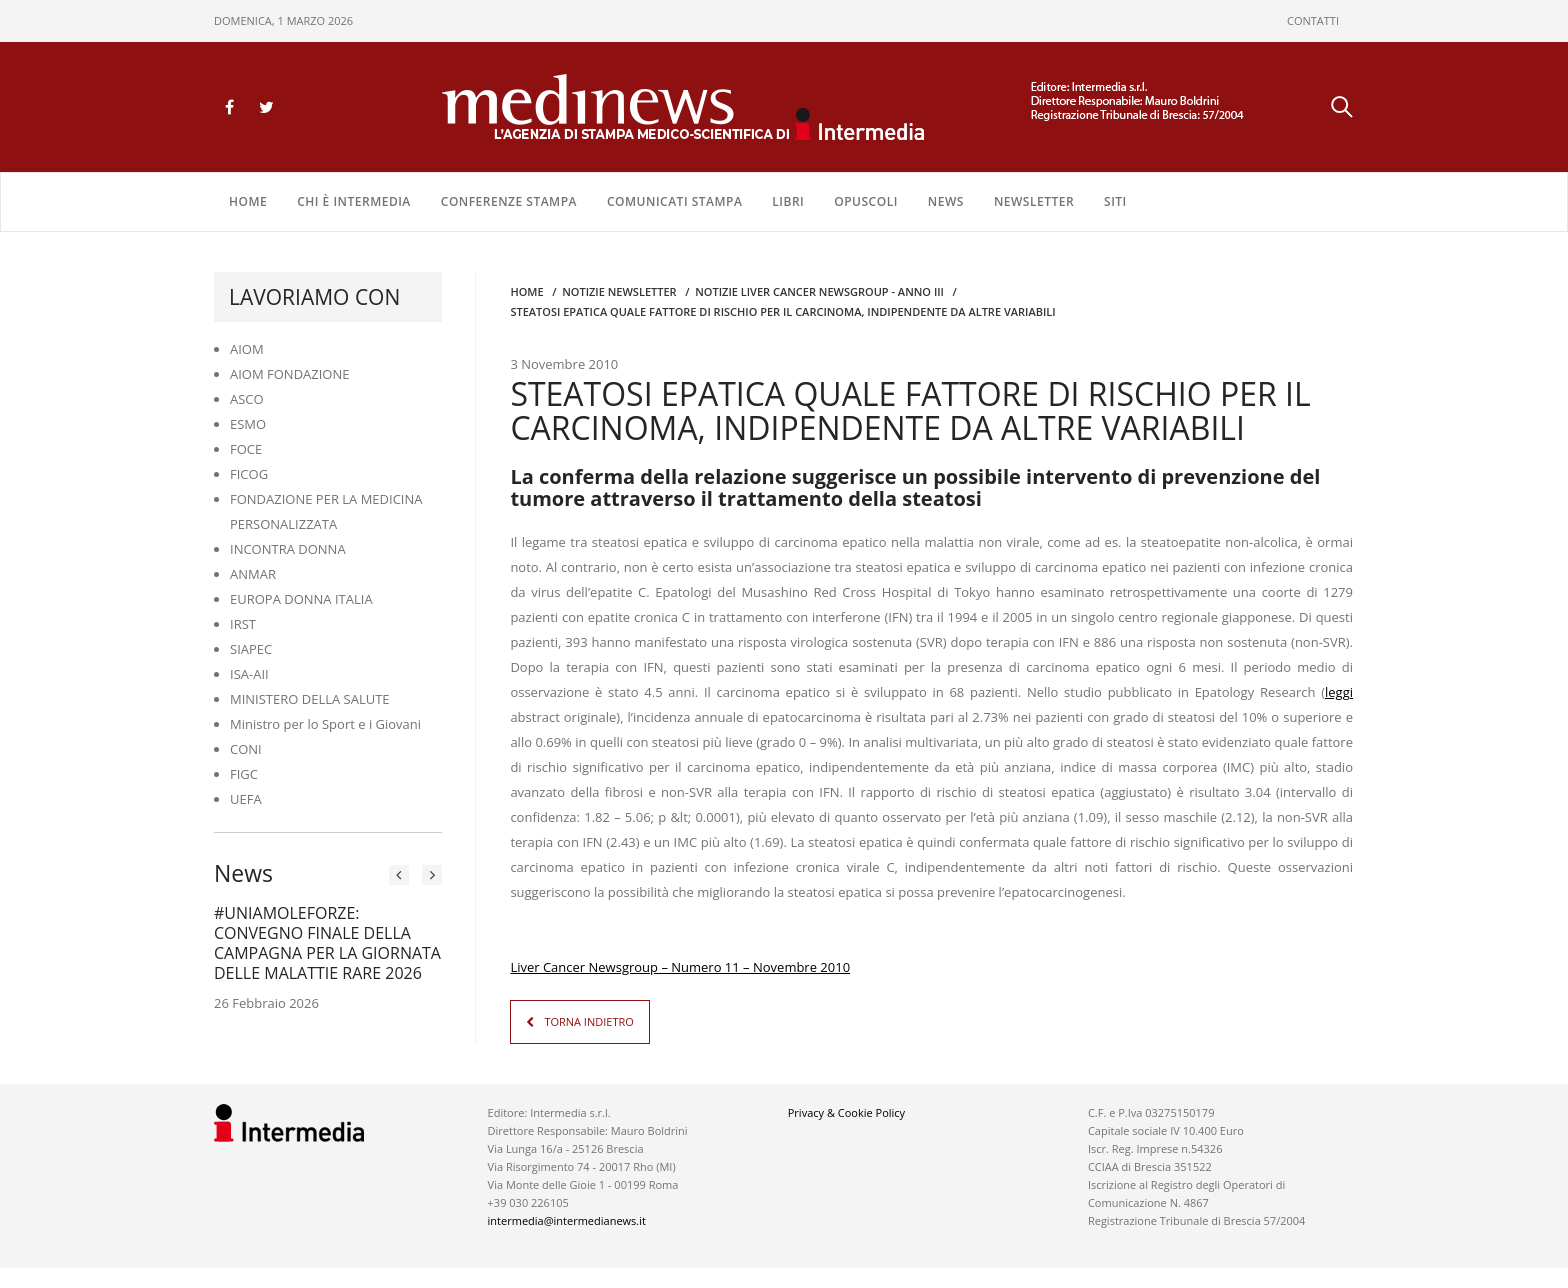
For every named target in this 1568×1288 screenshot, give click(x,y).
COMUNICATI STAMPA (674, 201)
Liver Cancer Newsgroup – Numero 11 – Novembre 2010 (680, 967)
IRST (243, 624)
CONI (246, 749)
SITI (1115, 201)
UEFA (246, 799)
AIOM (247, 349)
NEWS (946, 201)
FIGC (244, 774)
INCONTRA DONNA (288, 549)
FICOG (249, 474)
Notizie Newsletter (619, 291)
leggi (1339, 692)
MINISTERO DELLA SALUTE (310, 699)
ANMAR (253, 574)
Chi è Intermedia (354, 201)
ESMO (248, 424)
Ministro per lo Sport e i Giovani (325, 724)
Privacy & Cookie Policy (846, 1112)
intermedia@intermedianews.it (567, 1220)
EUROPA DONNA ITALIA (301, 599)
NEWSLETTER (1034, 201)
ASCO (247, 399)
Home (248, 201)
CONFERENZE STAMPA (509, 201)
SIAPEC (251, 649)
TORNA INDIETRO (588, 1021)
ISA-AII (249, 674)
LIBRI (788, 201)
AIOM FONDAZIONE (290, 374)
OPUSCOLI (866, 201)
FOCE (246, 449)
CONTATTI (1313, 20)
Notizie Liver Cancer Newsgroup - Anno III (819, 291)
